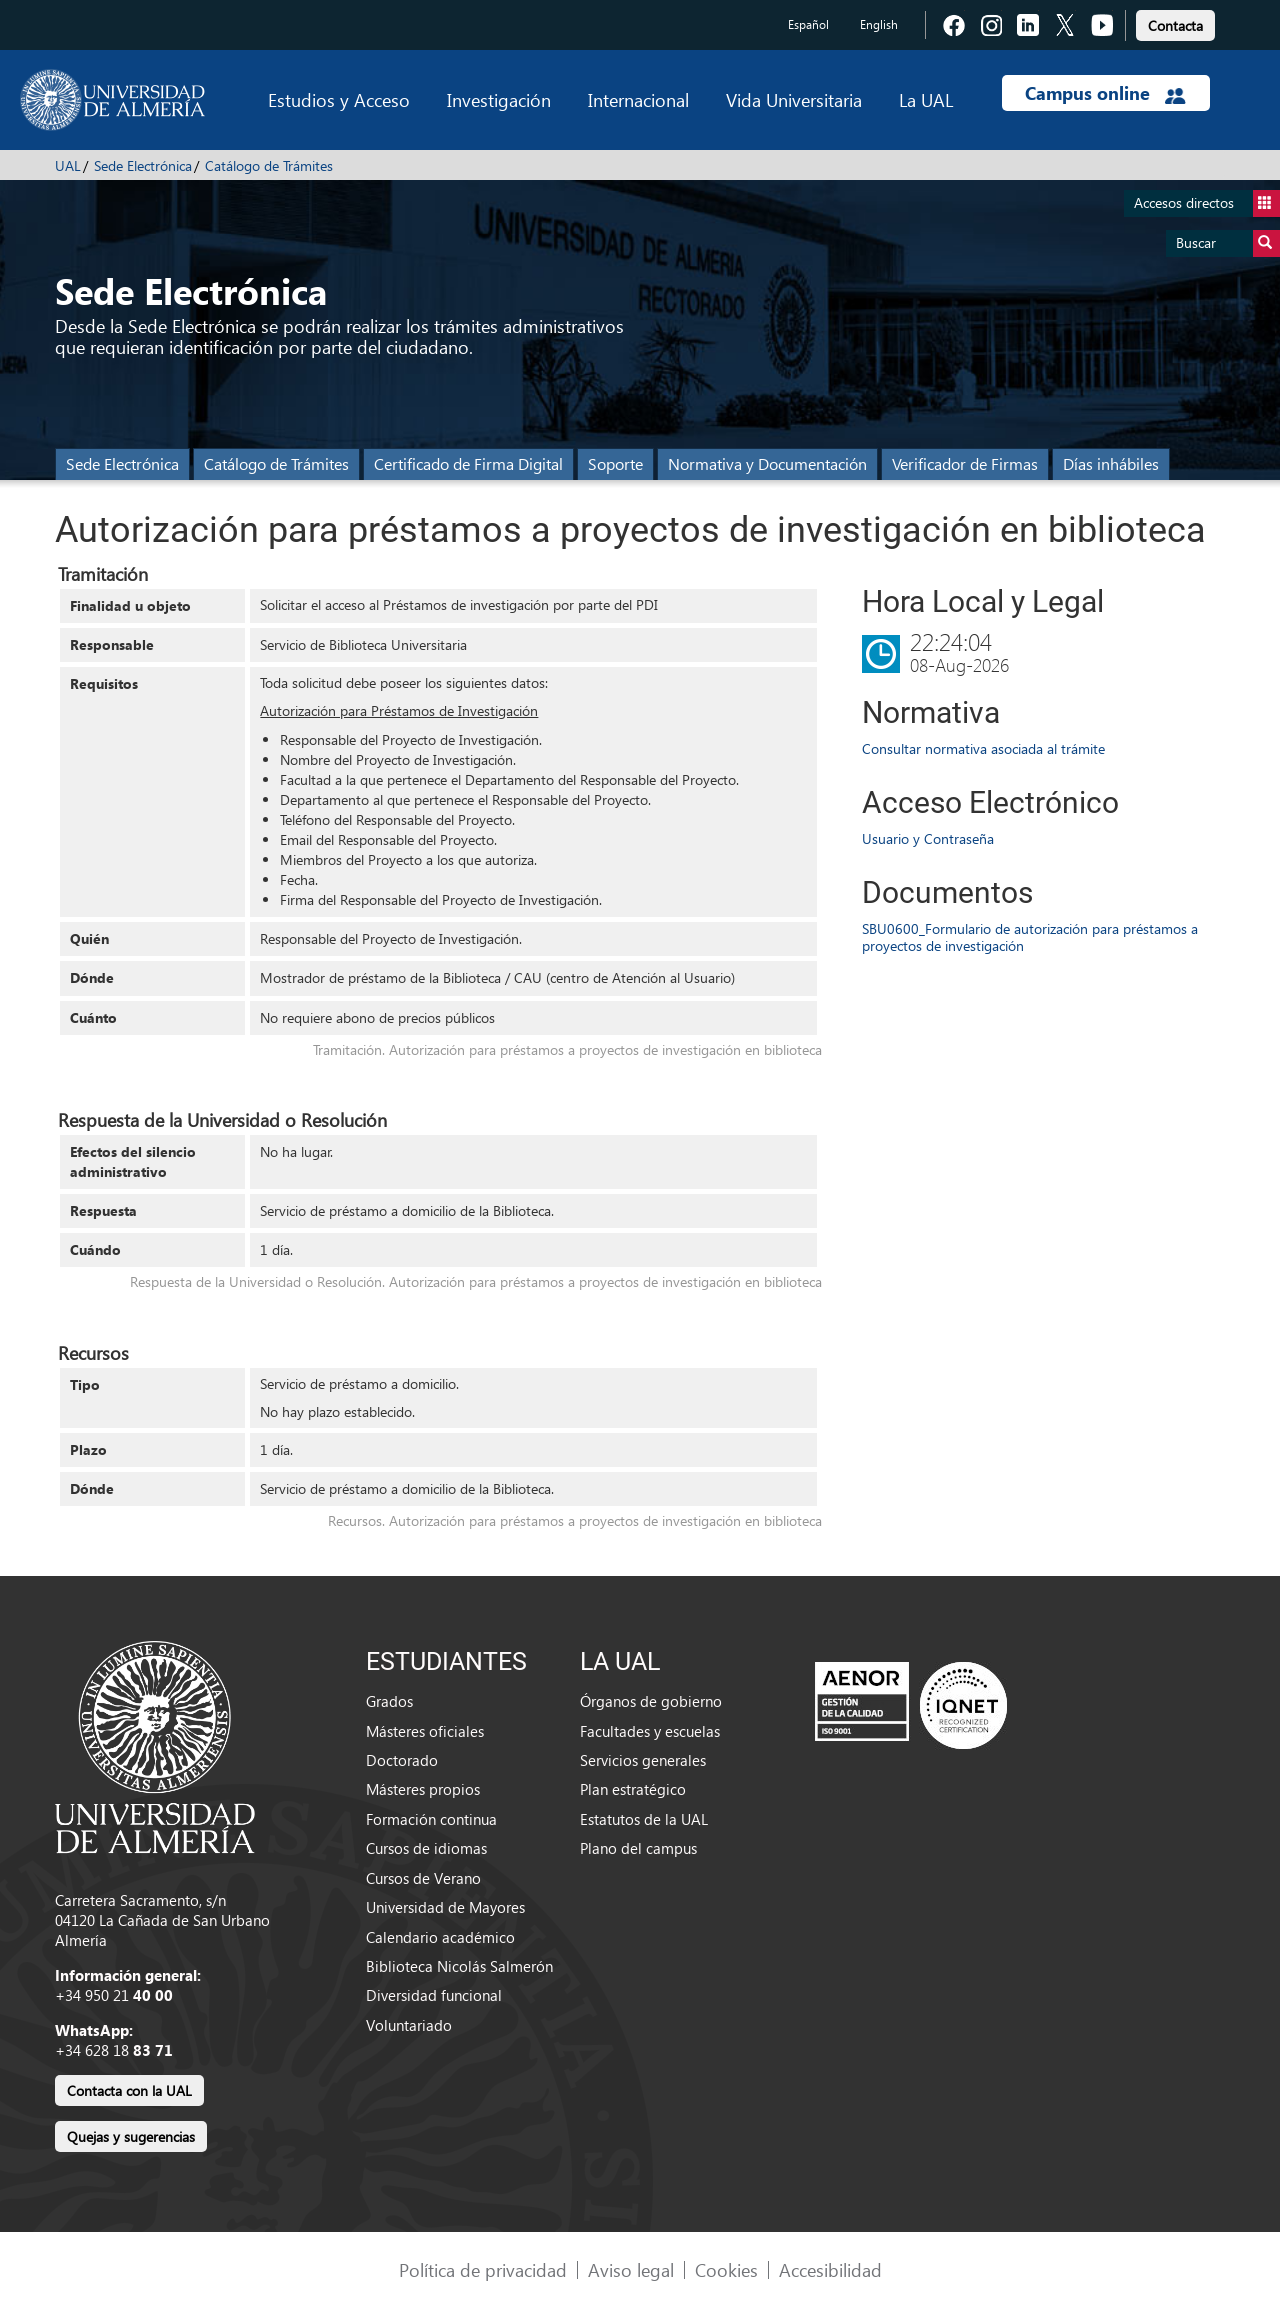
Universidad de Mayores (445, 1907)
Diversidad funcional (434, 1995)
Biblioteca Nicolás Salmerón (459, 1966)
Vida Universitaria (794, 99)
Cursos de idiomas (426, 1848)
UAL (68, 165)
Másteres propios (423, 1789)
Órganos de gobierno (651, 1701)
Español (808, 24)
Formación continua (431, 1819)
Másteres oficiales (425, 1731)
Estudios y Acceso (339, 99)
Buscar (1228, 243)
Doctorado (402, 1760)
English (879, 24)
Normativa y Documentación (767, 463)
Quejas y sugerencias (131, 2136)
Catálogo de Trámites (269, 165)
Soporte (615, 463)
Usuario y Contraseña (928, 838)
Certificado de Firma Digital (468, 463)
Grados (389, 1701)
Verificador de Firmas (965, 463)
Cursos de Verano (423, 1878)
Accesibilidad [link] (830, 2269)
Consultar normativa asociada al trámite (983, 748)
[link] (1175, 22)
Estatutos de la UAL (644, 1819)
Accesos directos (1207, 203)
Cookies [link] (726, 2269)
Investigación (499, 99)
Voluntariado (409, 2025)
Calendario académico (440, 1937)
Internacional (638, 99)
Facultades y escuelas (650, 1731)
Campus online (1105, 93)
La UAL (926, 99)
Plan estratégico (633, 1789)
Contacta (1175, 25)
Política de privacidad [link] (483, 2269)
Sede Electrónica (143, 165)
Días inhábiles (1111, 463)
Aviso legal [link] (631, 2269)
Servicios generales (643, 1760)
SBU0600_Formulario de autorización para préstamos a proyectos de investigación (1030, 937)
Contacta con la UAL (129, 2090)
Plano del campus (638, 1848)
